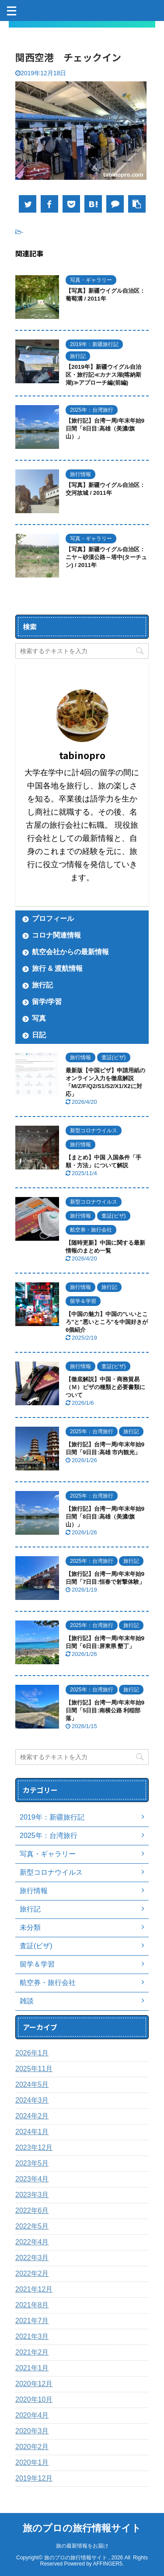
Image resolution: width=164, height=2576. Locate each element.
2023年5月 (32, 2163)
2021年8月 (32, 2305)
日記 (39, 1035)
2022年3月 (32, 2257)
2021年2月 (32, 2352)
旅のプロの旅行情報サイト (82, 2528)
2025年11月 (33, 2068)
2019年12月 (33, 2478)
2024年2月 (32, 2116)
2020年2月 (32, 2446)
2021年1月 (32, 2368)
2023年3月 (32, 2194)
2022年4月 (32, 2242)
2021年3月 (32, 2336)
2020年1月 (32, 2462)
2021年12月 (33, 2289)
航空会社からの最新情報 (70, 952)
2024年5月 (32, 2084)
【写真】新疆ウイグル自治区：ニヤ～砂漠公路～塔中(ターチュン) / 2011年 (106, 557)
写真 (39, 1018)
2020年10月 (33, 2399)
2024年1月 (32, 2131)
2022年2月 (32, 2273)
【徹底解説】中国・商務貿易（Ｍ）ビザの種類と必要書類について (105, 1387)
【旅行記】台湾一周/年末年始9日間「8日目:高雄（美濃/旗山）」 (105, 428)
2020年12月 (33, 2383)
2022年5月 (32, 2226)
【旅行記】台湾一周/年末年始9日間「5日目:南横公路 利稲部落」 (105, 1710)
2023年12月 (33, 2147)
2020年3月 (32, 2431)
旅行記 (42, 985)
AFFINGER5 (107, 2564)
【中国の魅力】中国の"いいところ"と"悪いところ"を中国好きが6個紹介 (107, 1322)
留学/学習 (47, 1001)
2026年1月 (32, 2053)
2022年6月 (32, 2210)
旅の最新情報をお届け (82, 2546)
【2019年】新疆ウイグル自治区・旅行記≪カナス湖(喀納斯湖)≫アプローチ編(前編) (103, 375)
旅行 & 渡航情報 (57, 968)
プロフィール (53, 918)
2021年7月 (32, 2320)
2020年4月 (32, 2415)
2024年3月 (32, 2100)
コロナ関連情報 (56, 935)
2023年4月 (32, 2179)
